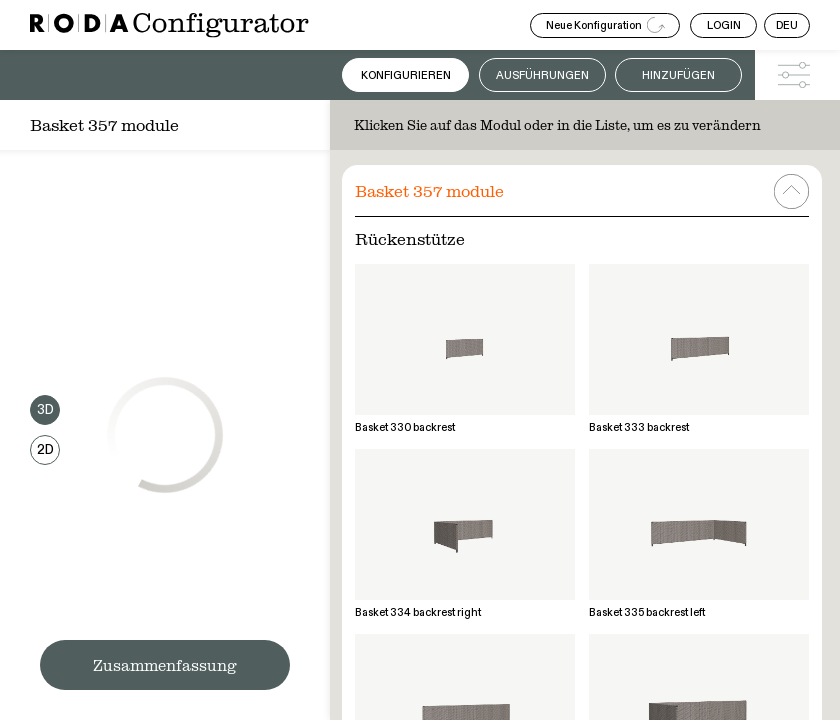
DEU (787, 25)
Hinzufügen (678, 75)
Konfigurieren (406, 75)
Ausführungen (542, 75)
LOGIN (724, 25)
